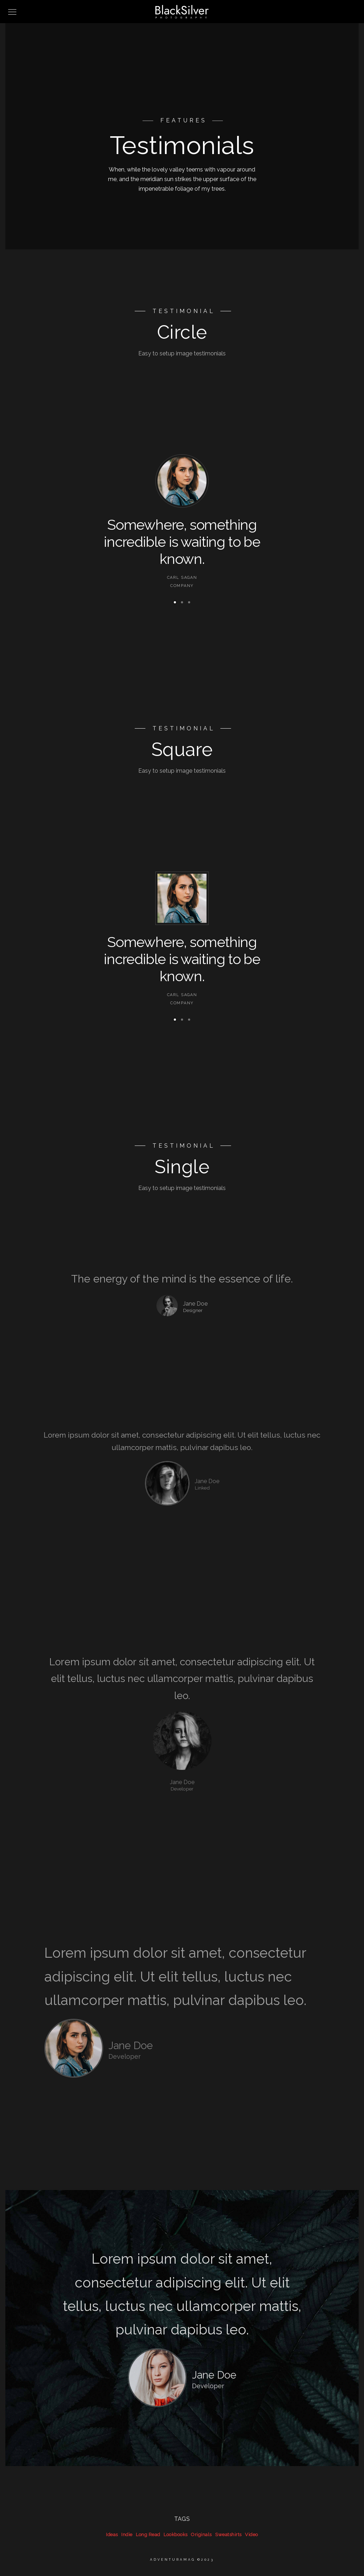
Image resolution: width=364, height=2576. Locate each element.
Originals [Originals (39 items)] (201, 2534)
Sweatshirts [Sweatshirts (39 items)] (228, 2534)
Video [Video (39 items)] (251, 2534)
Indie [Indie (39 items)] (127, 2534)
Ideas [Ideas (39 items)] (112, 2534)
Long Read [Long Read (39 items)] (148, 2534)
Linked (202, 1488)
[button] (174, 602)
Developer (182, 1789)
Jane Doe (207, 1481)
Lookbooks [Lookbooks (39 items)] (176, 2534)
